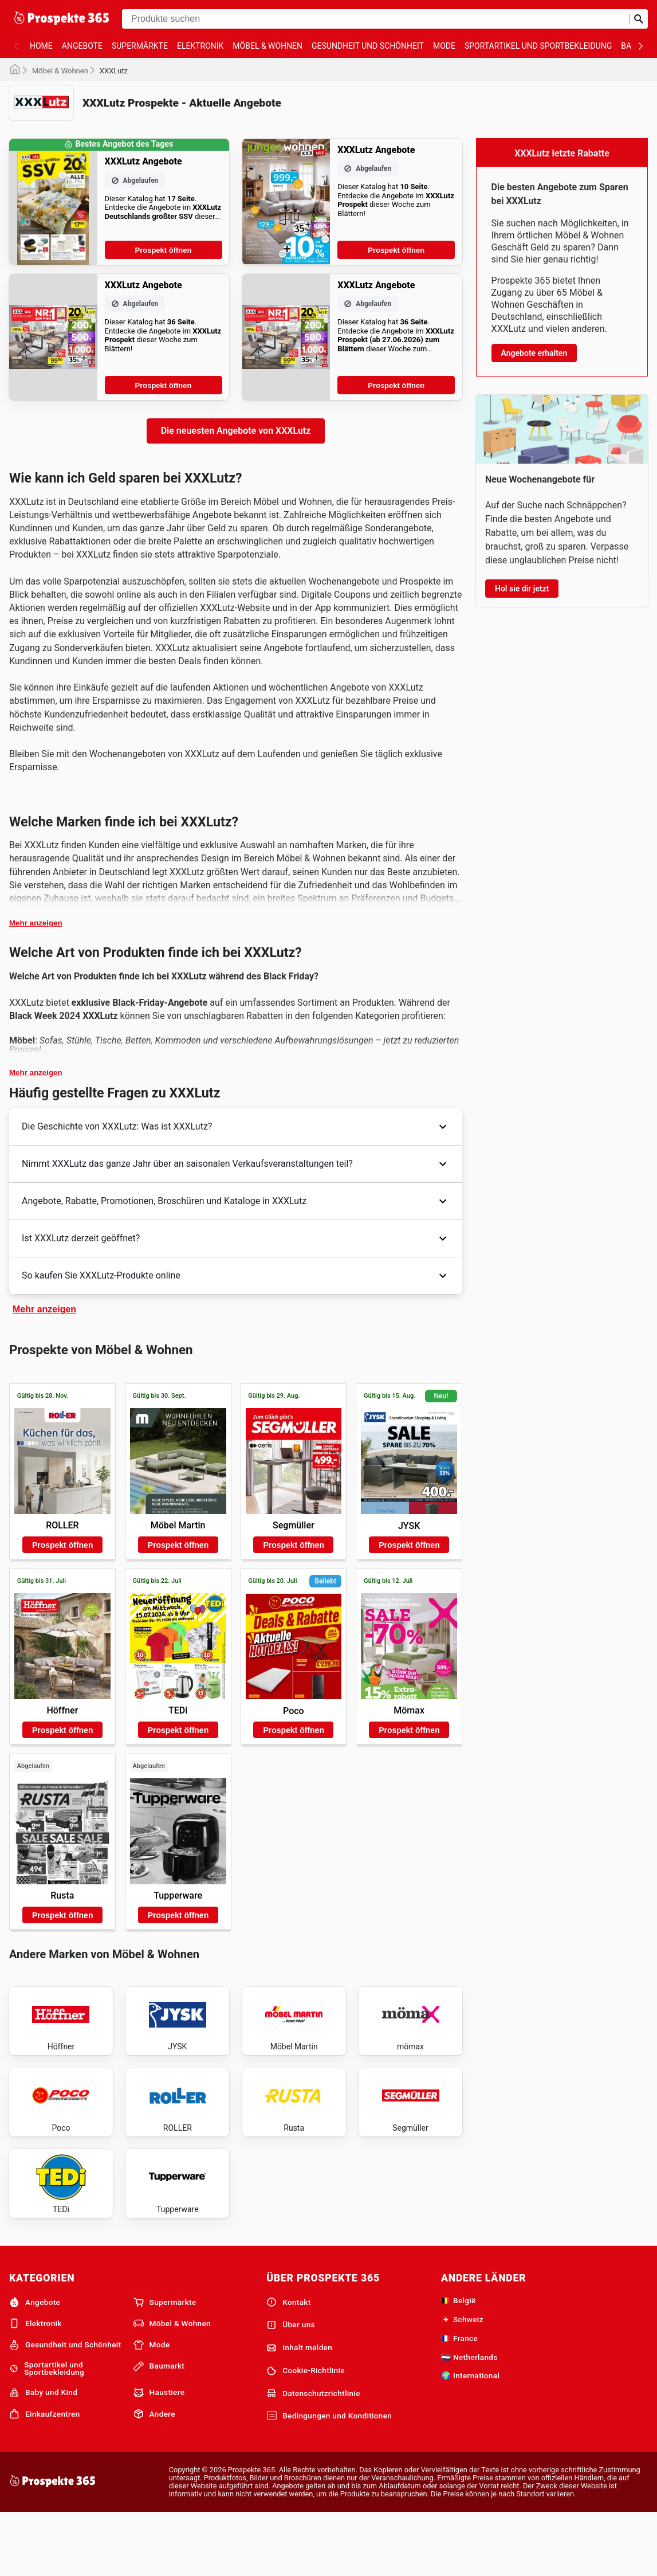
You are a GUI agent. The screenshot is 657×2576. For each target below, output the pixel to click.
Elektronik (200, 45)
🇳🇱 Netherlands (469, 2418)
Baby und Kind (43, 2454)
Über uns (290, 2386)
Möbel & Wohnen (267, 45)
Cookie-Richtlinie (305, 2432)
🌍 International (470, 2437)
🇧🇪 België (458, 2361)
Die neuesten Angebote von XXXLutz (236, 430)
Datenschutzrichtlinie (313, 2455)
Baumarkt (159, 2427)
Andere (154, 2476)
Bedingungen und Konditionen (329, 2477)
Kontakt (288, 2363)
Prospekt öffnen (163, 250)
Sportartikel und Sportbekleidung (538, 45)
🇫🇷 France (459, 2399)
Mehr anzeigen (35, 923)
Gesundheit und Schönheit (368, 45)
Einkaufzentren (44, 2476)
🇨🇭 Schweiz (462, 2380)
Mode (444, 45)
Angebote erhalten (534, 353)
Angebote (82, 45)
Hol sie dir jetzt (522, 588)
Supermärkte (140, 45)
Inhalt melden (299, 2409)
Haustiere (159, 2454)
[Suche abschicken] (639, 19)
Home (41, 45)
